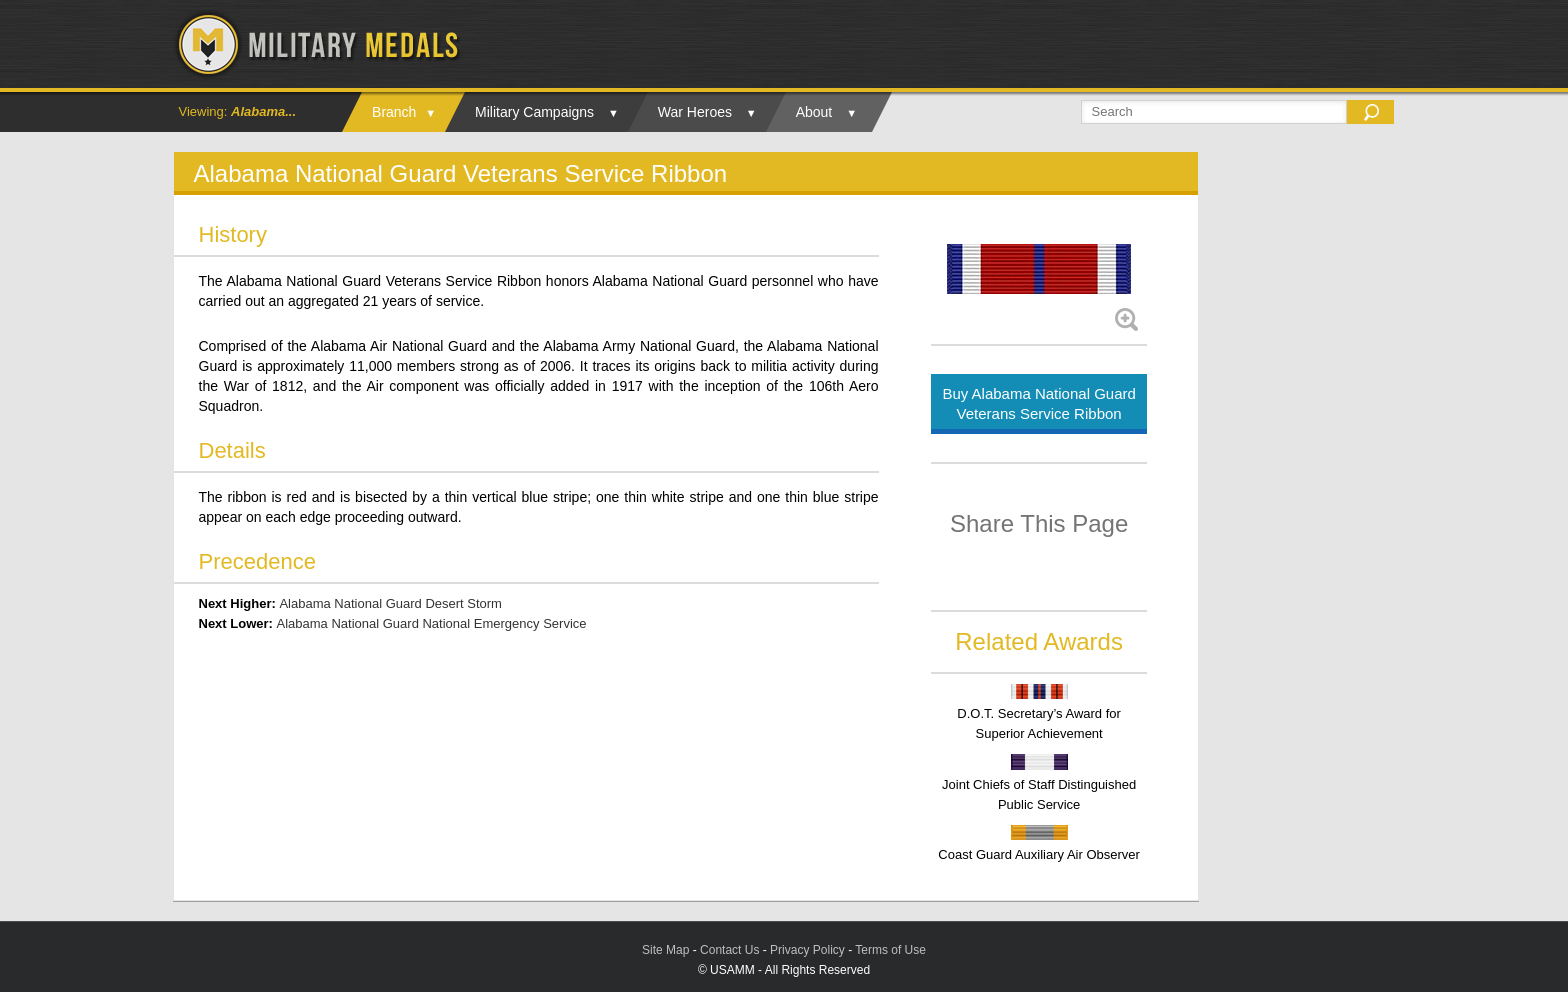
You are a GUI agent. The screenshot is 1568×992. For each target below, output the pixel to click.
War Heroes (695, 112)
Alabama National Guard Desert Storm (390, 603)
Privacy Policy (807, 950)
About (814, 112)
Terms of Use (890, 950)
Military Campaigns (534, 112)
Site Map (665, 950)
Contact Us (729, 950)
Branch (394, 112)
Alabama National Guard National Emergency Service (432, 623)
